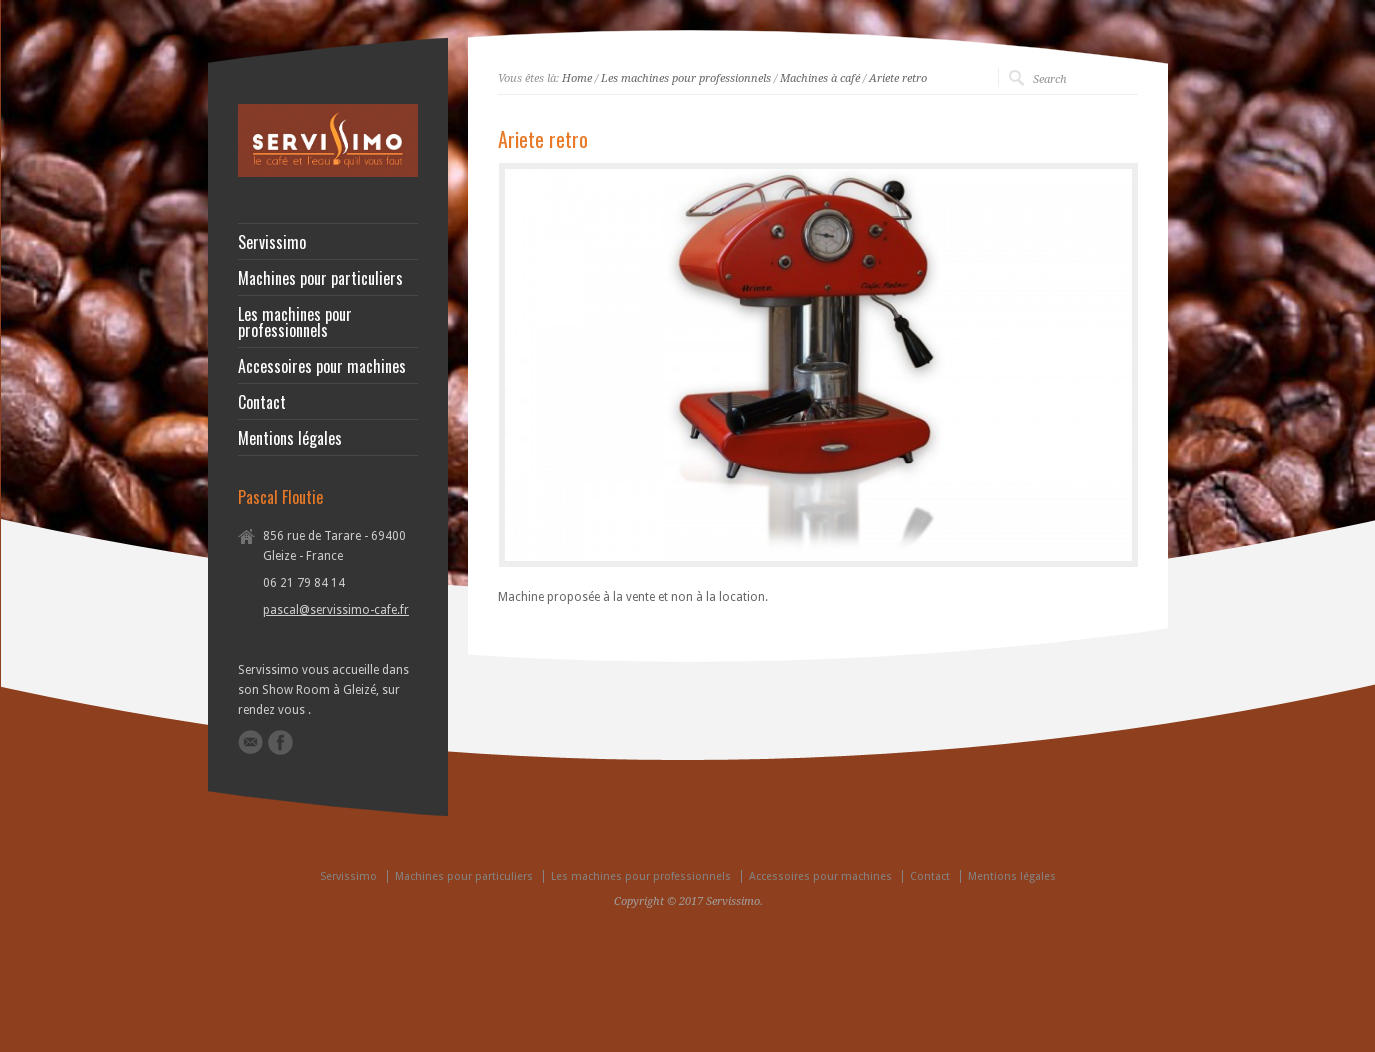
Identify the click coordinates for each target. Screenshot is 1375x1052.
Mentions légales (290, 438)
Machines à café (820, 78)
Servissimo (272, 242)
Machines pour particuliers (320, 278)
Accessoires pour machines (322, 366)
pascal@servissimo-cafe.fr (336, 610)
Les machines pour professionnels (686, 78)
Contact (262, 402)
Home (577, 78)
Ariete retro (898, 78)
